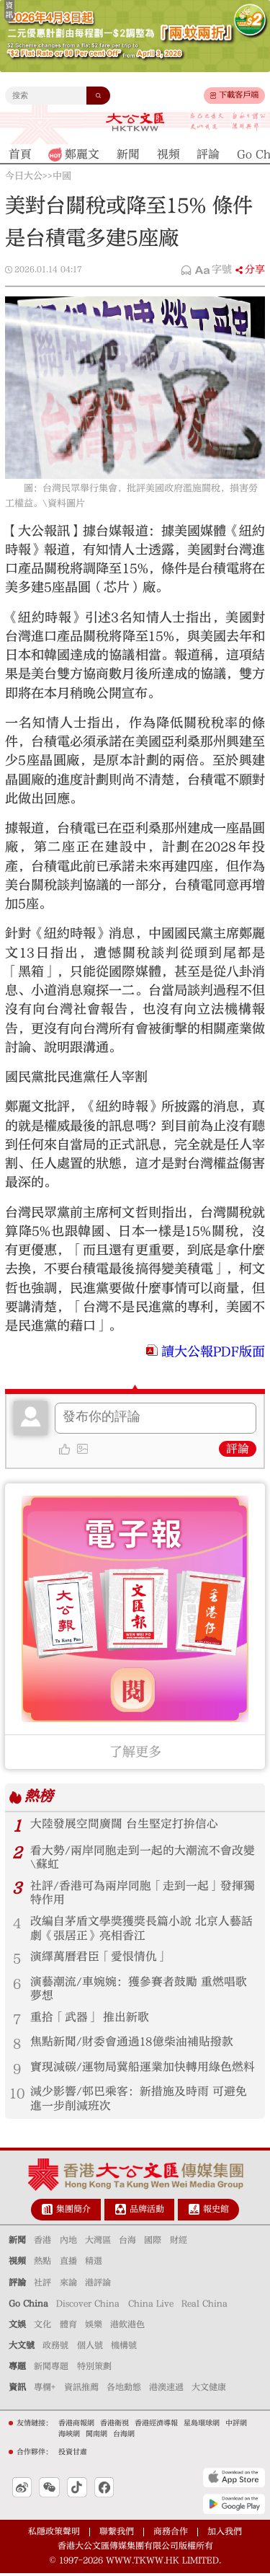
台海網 (124, 2436)
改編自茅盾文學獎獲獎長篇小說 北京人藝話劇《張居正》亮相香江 (141, 1929)
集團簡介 (73, 2212)
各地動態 (124, 2390)
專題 (17, 2369)
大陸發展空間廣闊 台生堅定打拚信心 (124, 1823)
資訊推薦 (81, 2390)
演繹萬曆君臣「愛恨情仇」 (99, 1957)
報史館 (216, 2212)
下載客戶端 (238, 95)
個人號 (90, 2348)
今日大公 (23, 176)
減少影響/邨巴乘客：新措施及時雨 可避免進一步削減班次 (138, 2100)
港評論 (98, 2285)
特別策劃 (94, 2369)
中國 (62, 176)
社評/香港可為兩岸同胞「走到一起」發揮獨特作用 (142, 1893)
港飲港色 (127, 2327)
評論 (237, 1448)
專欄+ (44, 2390)
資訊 (17, 2390)
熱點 (42, 2264)
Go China (28, 2306)
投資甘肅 (72, 2454)
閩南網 (96, 2436)
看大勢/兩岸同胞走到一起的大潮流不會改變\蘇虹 (142, 1857)
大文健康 (209, 2390)
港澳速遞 (166, 2390)
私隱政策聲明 (54, 2534)
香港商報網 (76, 2425)
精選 (93, 2264)
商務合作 (170, 2534)
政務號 (55, 2348)
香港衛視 (114, 2425)
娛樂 (93, 2327)
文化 (42, 2327)
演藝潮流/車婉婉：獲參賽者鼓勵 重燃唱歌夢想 (138, 1990)
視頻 (17, 2264)
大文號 (22, 2348)
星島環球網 (202, 2425)
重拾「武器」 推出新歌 (89, 2019)
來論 (68, 2285)
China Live (151, 2306)
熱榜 (38, 1796)
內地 (68, 2243)
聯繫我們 (116, 2534)
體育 (68, 2327)
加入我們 (224, 2534)
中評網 (236, 2425)
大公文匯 (135, 122)
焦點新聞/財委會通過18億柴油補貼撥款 (132, 2043)
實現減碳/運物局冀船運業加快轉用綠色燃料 (142, 2069)
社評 (42, 2285)
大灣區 (98, 2243)
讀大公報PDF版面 (213, 1351)
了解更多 (135, 1752)
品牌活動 (147, 2212)
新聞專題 (51, 2369)
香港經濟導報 (156, 2425)
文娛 (17, 2327)
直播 (68, 2264)
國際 (152, 2243)
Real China (204, 2306)
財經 (178, 2243)
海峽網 (69, 2436)
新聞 (17, 2243)
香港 (42, 2243)
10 (17, 2096)
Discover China (88, 2306)
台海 (127, 2243)
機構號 (124, 2348)
